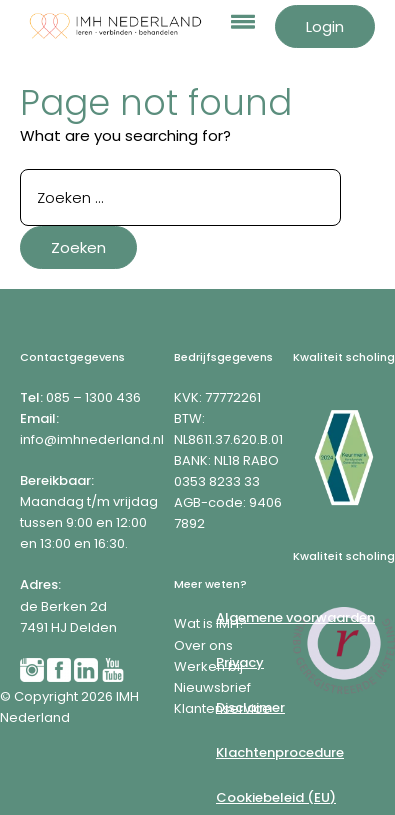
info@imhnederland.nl (92, 439)
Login (325, 26)
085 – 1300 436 (93, 397)
